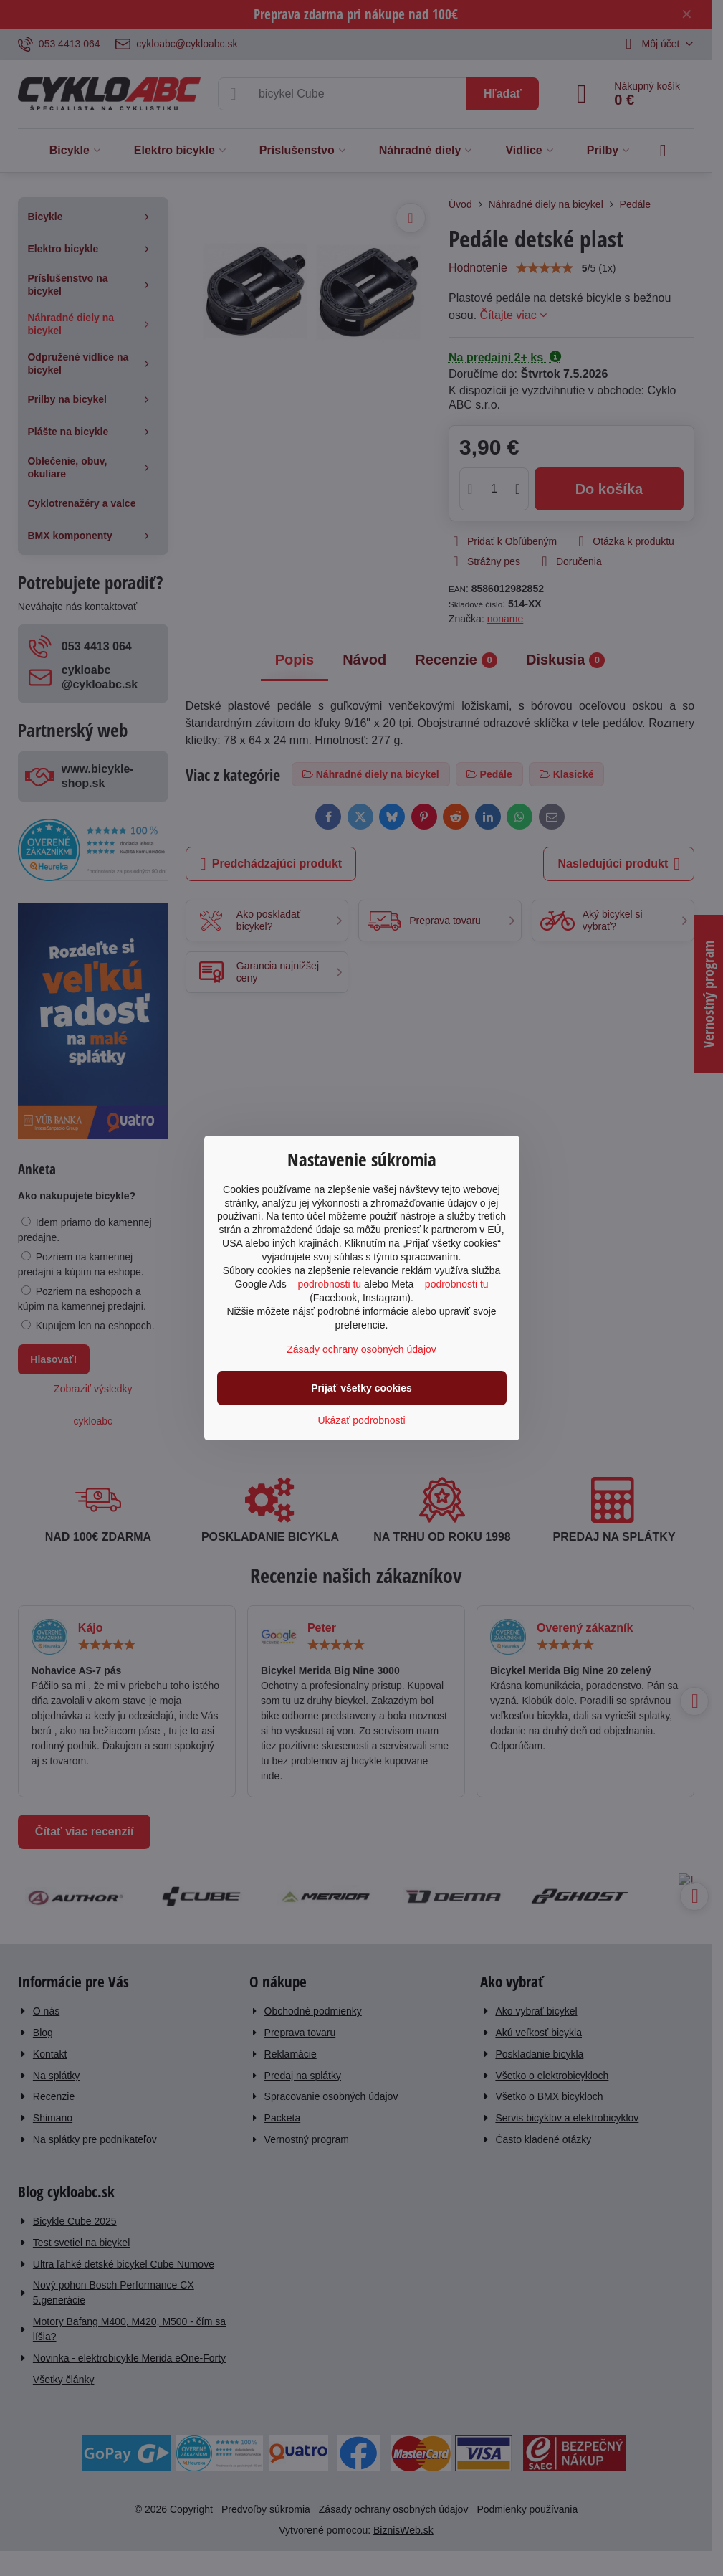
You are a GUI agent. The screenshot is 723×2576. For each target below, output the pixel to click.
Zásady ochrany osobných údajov (361, 1349)
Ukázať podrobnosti (362, 1420)
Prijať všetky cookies (361, 1388)
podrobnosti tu (329, 1284)
